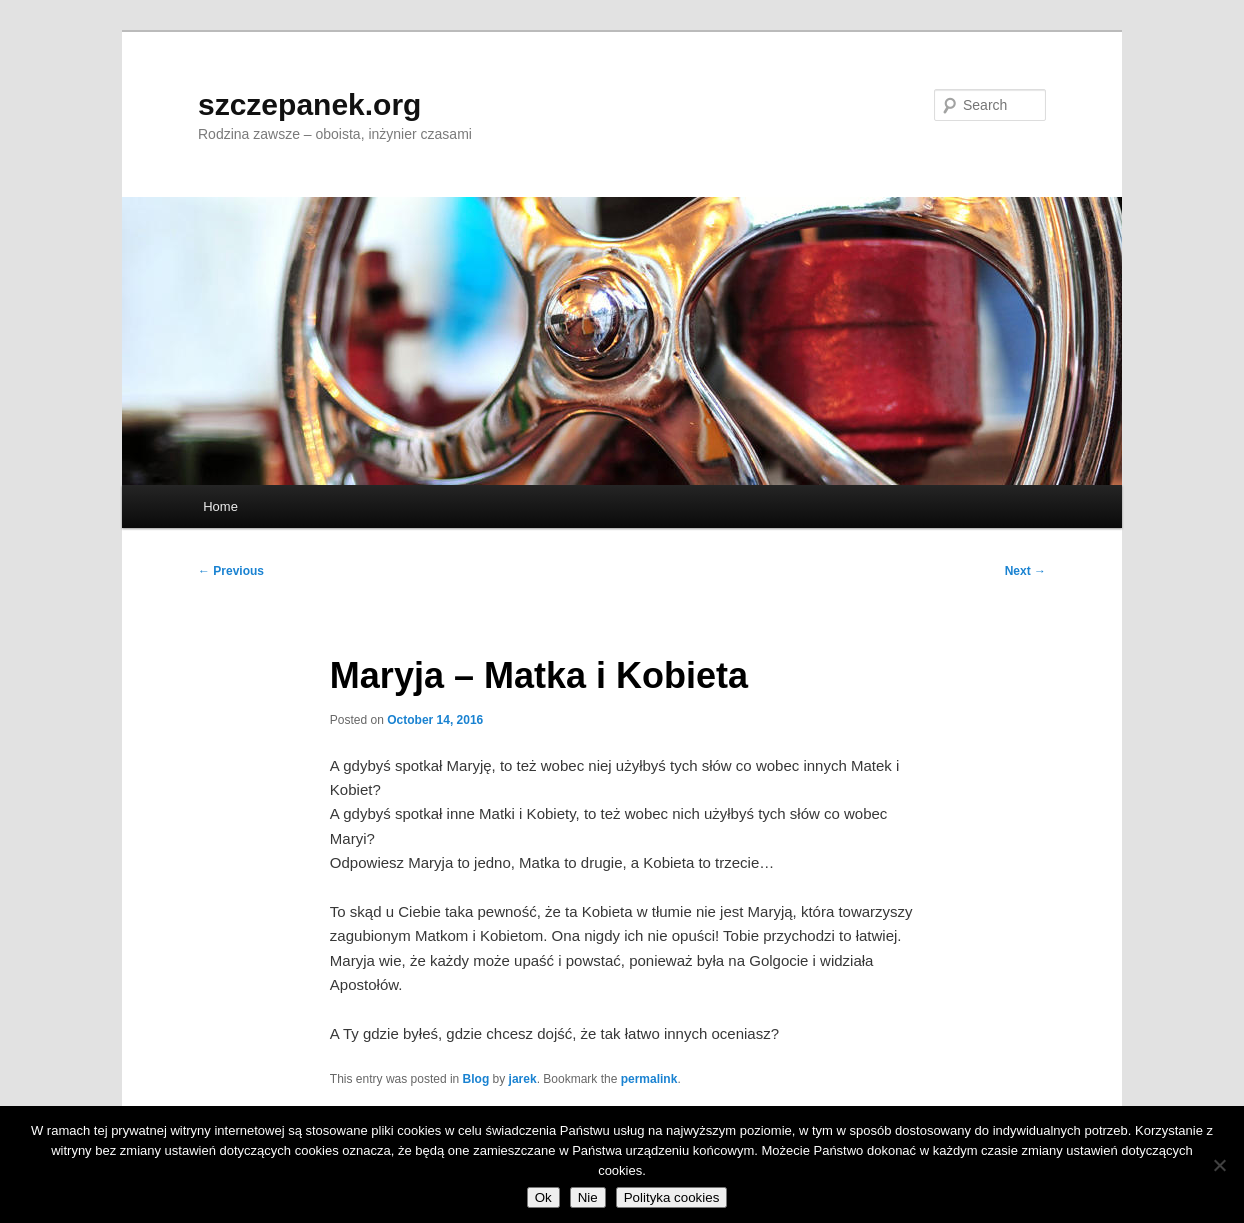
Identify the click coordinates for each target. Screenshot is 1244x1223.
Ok (543, 1197)
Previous (231, 571)
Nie (588, 1197)
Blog (476, 1079)
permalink (649, 1079)
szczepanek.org (309, 104)
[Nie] (1219, 1165)
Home (220, 506)
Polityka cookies (672, 1197)
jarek (523, 1079)
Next (1025, 571)
